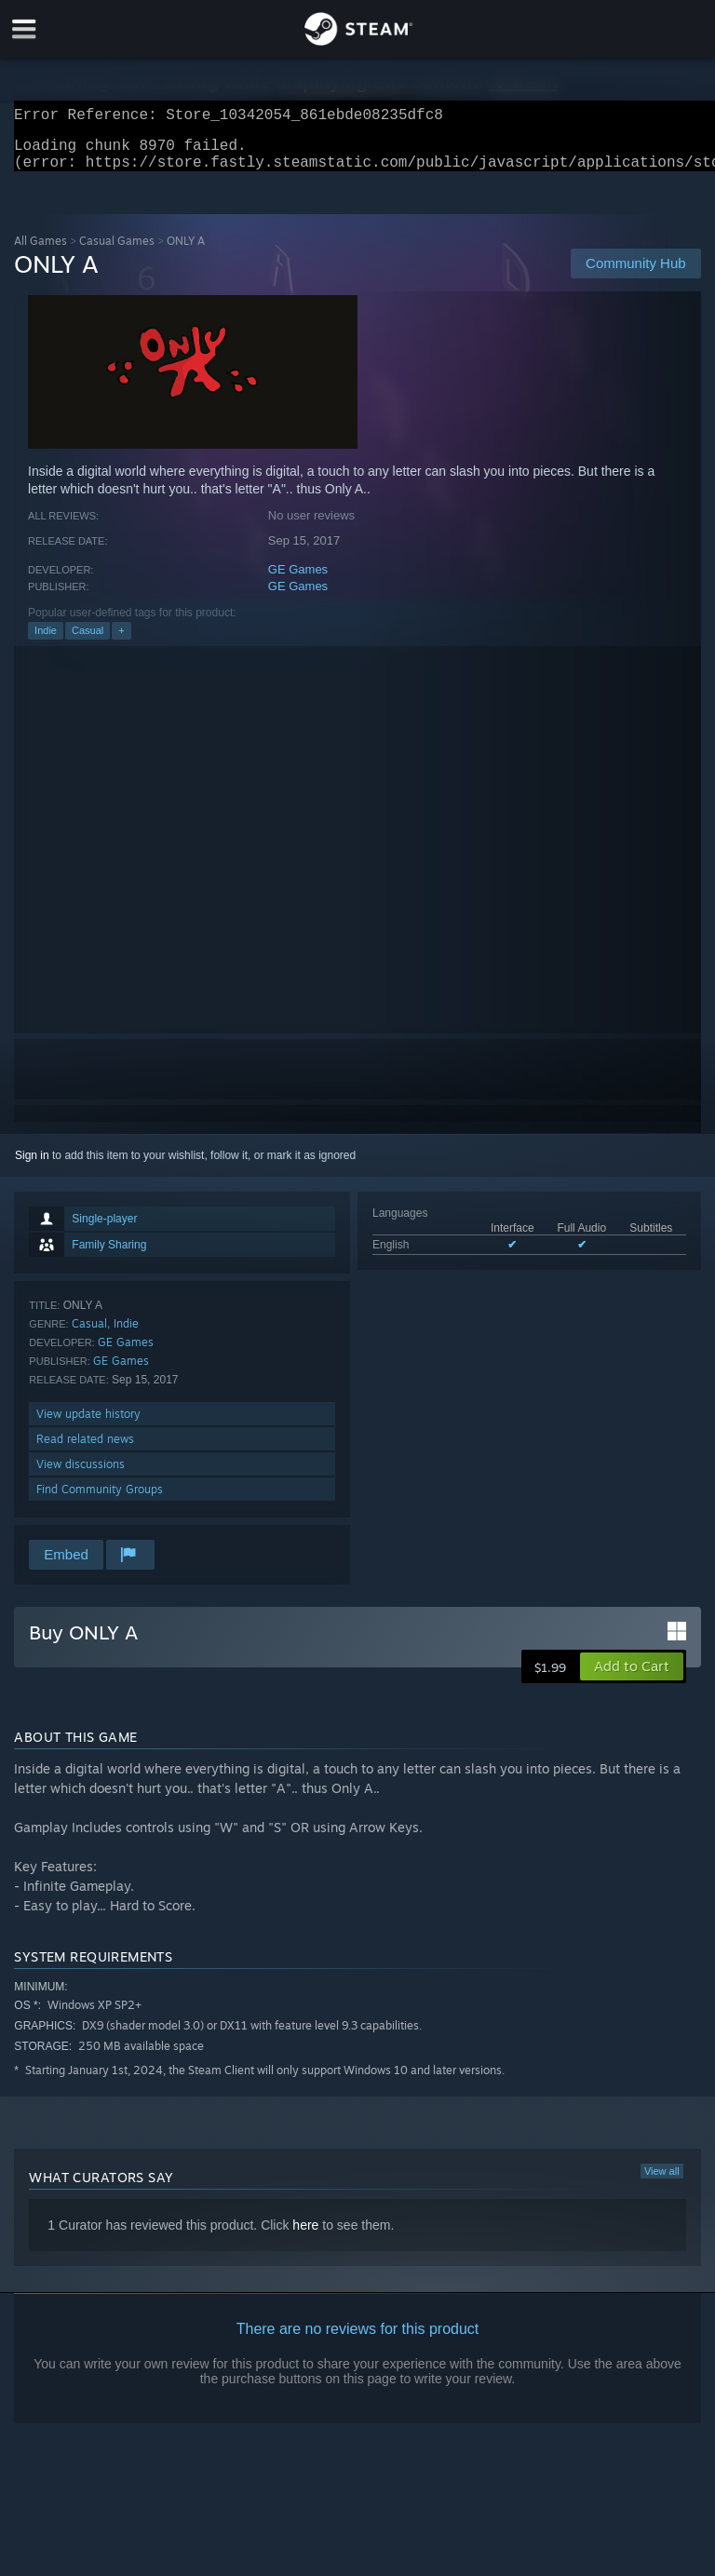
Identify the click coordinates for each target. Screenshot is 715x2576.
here (305, 2236)
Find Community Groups (99, 1500)
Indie (45, 641)
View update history (88, 1425)
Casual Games (117, 252)
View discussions (80, 1475)
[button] (631, 1678)
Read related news (85, 1450)
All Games (40, 252)
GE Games (298, 580)
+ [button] (121, 641)
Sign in (32, 1166)
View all (662, 2182)
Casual (87, 641)
